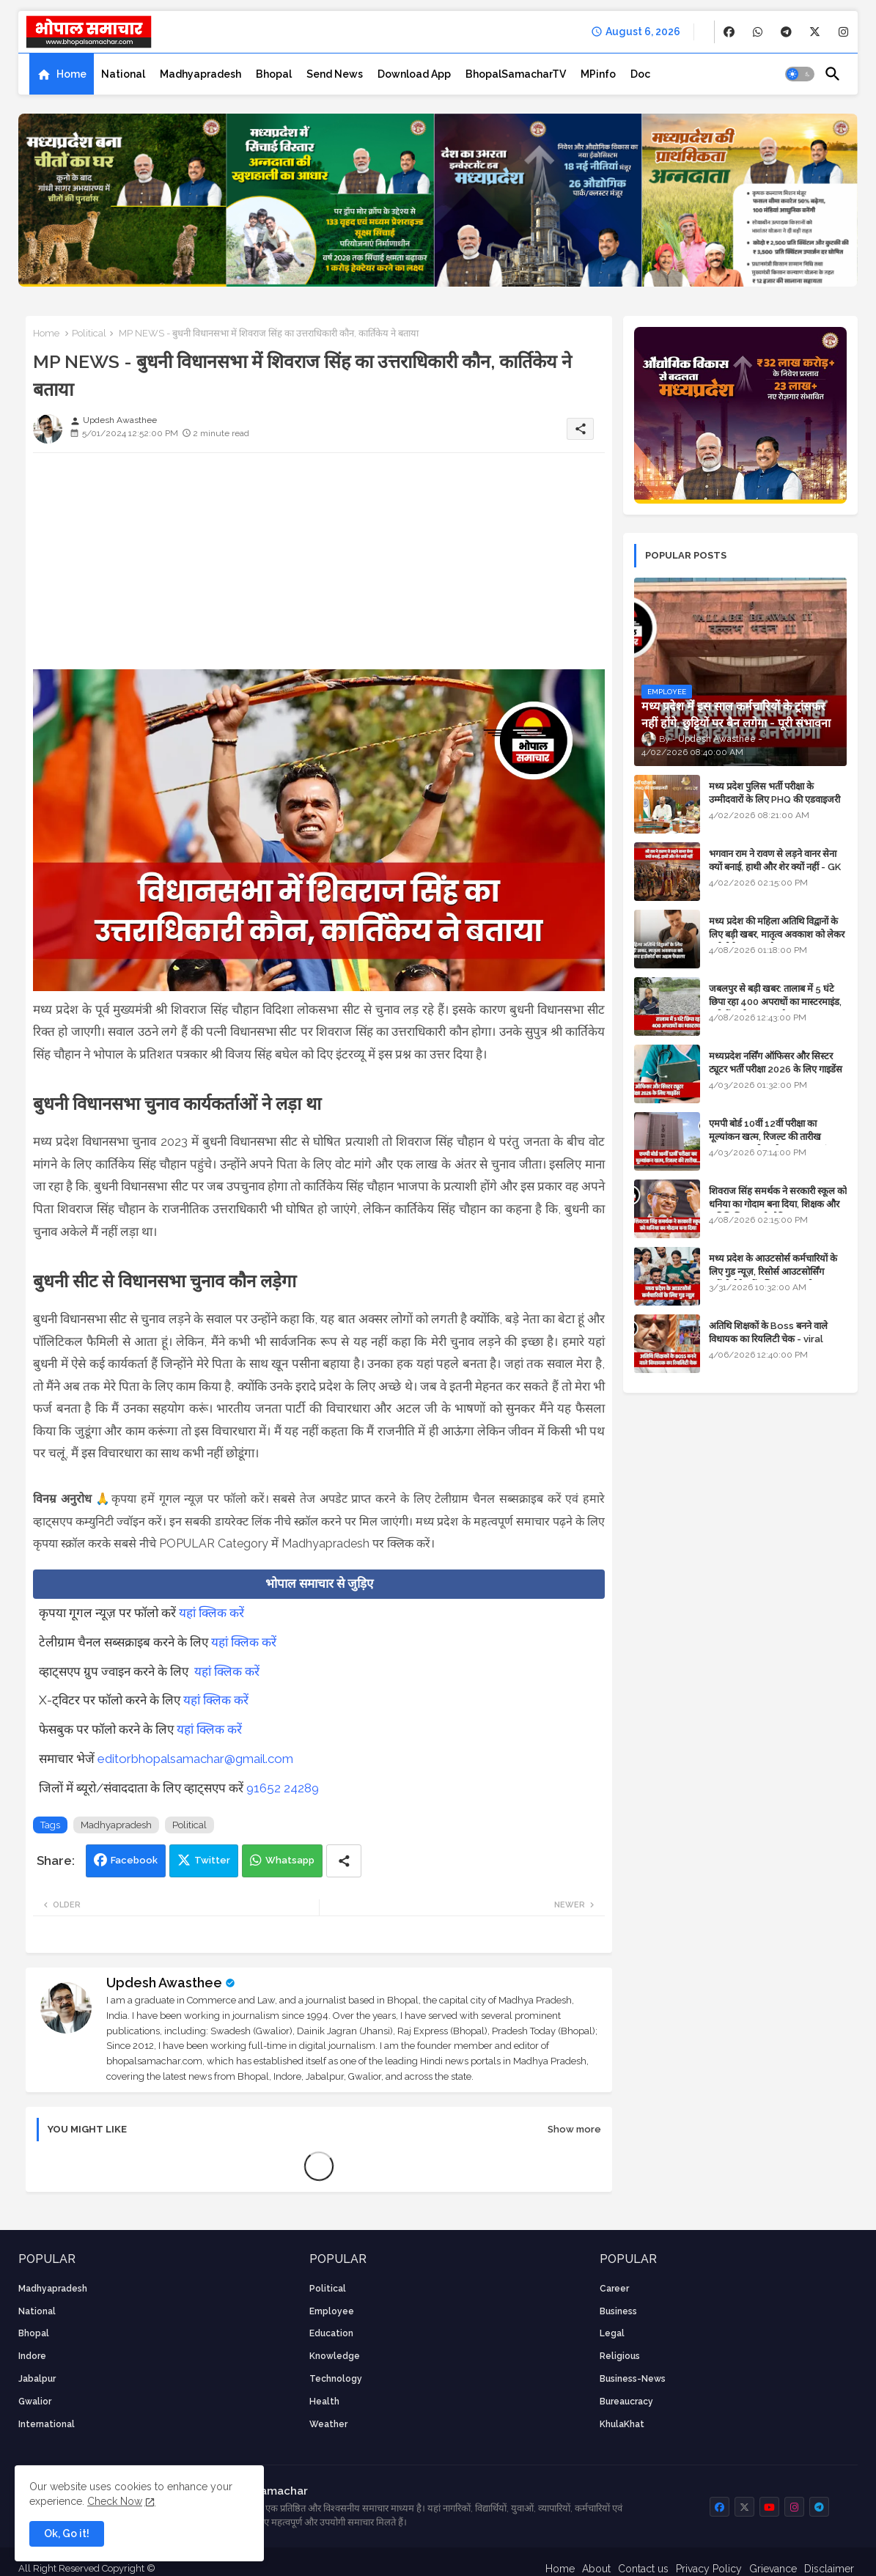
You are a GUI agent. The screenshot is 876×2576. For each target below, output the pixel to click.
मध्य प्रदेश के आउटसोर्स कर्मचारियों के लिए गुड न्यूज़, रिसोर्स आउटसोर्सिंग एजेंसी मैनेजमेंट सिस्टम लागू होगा (773, 1271)
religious (620, 2356)
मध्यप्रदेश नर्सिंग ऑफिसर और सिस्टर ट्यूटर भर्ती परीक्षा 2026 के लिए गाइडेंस (775, 1062)
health (324, 2401)
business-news (633, 2379)
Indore (32, 2356)
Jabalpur (37, 2379)
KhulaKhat (622, 2424)
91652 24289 (282, 1788)
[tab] (61, 74)
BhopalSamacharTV (515, 74)
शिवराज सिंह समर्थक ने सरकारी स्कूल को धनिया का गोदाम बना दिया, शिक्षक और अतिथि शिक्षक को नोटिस (778, 1204)
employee (331, 2311)
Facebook (134, 1860)
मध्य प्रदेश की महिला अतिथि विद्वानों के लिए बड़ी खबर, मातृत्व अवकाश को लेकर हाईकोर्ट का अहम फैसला (776, 934)
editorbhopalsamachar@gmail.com (195, 1758)
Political (89, 333)
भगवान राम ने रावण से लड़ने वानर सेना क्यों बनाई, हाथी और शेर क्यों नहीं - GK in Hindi (775, 867)
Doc (640, 74)
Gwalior (34, 2401)
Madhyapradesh (200, 74)
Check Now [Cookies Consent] (114, 2501)
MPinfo (598, 74)
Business (618, 2311)
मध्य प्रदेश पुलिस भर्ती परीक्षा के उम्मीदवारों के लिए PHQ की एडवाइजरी (774, 793)
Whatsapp (289, 1860)
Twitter (212, 1860)
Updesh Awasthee (164, 1982)
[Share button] (343, 1860)
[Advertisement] (319, 566)
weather (328, 2424)
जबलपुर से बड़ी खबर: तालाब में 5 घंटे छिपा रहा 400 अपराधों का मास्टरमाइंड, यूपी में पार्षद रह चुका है (775, 1001)
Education (331, 2333)
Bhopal (274, 74)
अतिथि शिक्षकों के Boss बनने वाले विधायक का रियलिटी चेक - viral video (768, 1339)
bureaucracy (626, 2401)
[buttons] (729, 32)
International (46, 2424)
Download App (414, 74)
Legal (612, 2333)
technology (335, 2379)
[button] (799, 74)
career (614, 2289)
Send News (334, 74)
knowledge (334, 2356)
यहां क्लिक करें (211, 1612)
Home (71, 74)
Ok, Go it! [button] (66, 2533)
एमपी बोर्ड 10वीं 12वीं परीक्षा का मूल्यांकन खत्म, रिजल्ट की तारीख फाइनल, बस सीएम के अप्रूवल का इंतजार (777, 1136)
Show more (574, 2129)
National (123, 74)
